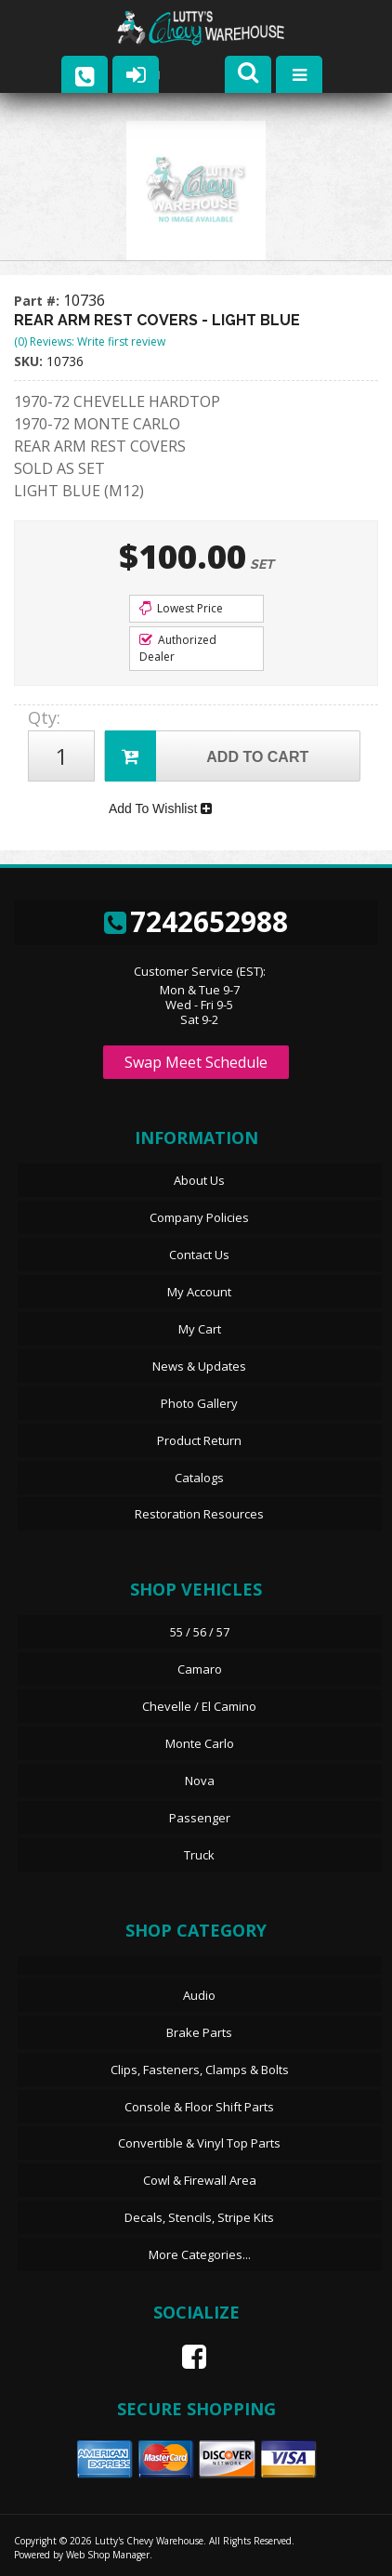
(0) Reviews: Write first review (89, 341)
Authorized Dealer (177, 648)
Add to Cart (206, 756)
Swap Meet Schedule (196, 1062)
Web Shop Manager (108, 2554)
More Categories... (200, 2254)
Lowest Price (181, 608)
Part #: (38, 300)
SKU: (30, 361)
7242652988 (196, 921)
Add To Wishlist (160, 808)
